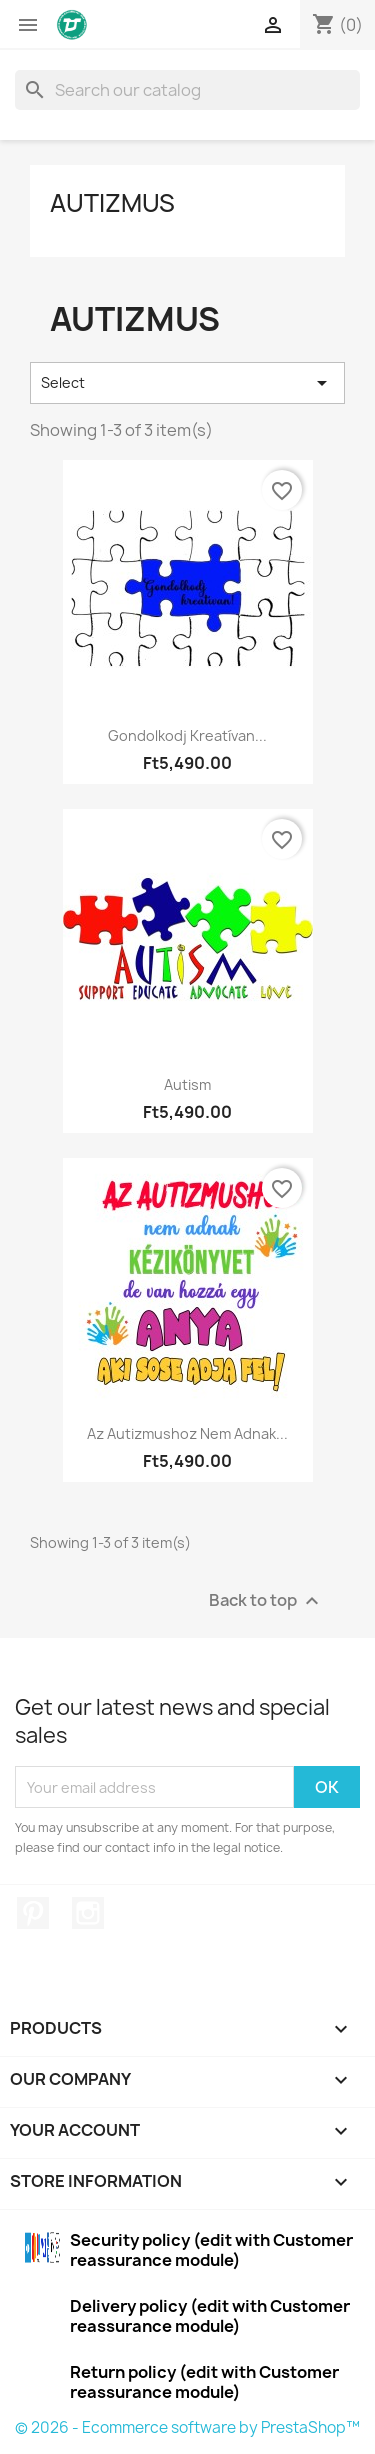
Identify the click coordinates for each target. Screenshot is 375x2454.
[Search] (187, 90)
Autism (187, 1084)
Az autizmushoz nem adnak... (187, 1433)
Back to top (266, 1601)
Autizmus (112, 203)
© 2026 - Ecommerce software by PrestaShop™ (187, 2427)
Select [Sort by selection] (187, 383)
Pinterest (33, 1913)
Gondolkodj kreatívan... (187, 735)
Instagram (88, 1913)
